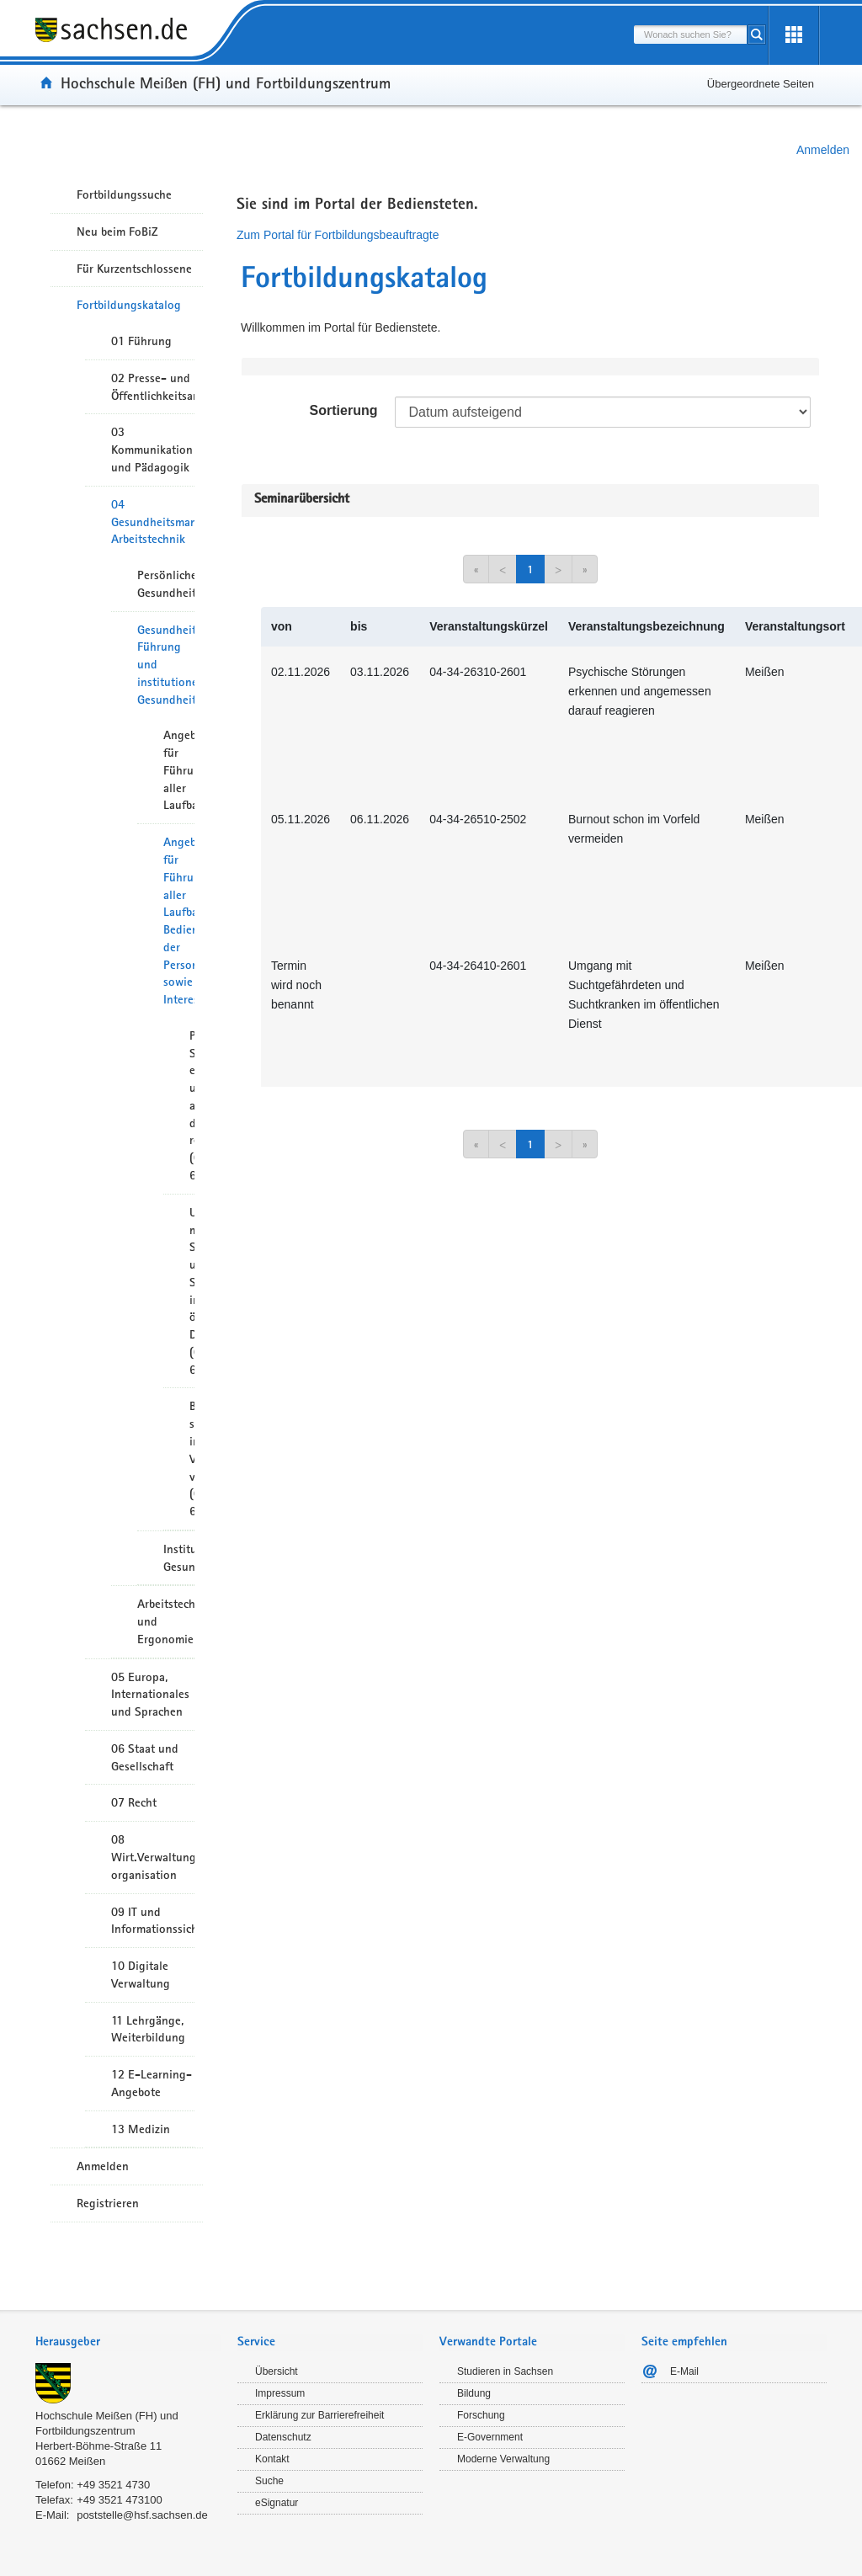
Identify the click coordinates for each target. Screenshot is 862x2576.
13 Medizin (140, 2129)
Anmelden (822, 150)
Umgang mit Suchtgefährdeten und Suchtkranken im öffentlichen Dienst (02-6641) (191, 1291)
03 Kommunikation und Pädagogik (152, 449)
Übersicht (276, 2371)
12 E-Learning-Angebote (151, 2083)
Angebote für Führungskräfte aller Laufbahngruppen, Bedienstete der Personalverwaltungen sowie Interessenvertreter (178, 920)
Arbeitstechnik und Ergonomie (165, 1621)
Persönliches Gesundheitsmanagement (165, 583)
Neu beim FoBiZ (117, 231)
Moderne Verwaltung (503, 2459)
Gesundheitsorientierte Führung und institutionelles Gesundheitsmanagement (165, 664)
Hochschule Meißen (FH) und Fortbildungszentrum (226, 82)
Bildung (474, 2393)
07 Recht (134, 1802)
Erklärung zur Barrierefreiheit (319, 2415)
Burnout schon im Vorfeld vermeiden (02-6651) (191, 1458)
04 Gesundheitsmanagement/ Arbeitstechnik (152, 522)
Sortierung (344, 410)
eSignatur (276, 2503)
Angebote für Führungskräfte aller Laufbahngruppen (178, 769)
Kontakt (272, 2459)
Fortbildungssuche (124, 194)
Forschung (481, 2415)
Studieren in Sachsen (505, 2371)
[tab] (128, 2343)
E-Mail (684, 2371)
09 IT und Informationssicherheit (152, 1920)
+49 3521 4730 (113, 2484)
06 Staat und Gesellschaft (144, 1757)
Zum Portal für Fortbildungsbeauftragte (338, 235)
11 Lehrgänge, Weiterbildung (148, 2029)
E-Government (490, 2437)
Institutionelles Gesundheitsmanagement (178, 1557)
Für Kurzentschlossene (134, 268)
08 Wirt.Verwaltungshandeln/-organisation (152, 1857)
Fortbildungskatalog (129, 304)
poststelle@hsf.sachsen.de (142, 2515)
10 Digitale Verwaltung (140, 1974)
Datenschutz (283, 2437)
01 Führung (141, 341)
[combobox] (690, 34)
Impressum (280, 2393)
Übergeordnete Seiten (760, 83)
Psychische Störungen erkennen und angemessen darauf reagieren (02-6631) (191, 1105)
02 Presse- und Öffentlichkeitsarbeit (152, 386)
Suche (269, 2481)
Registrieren (108, 2203)
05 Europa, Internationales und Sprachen (150, 1694)
